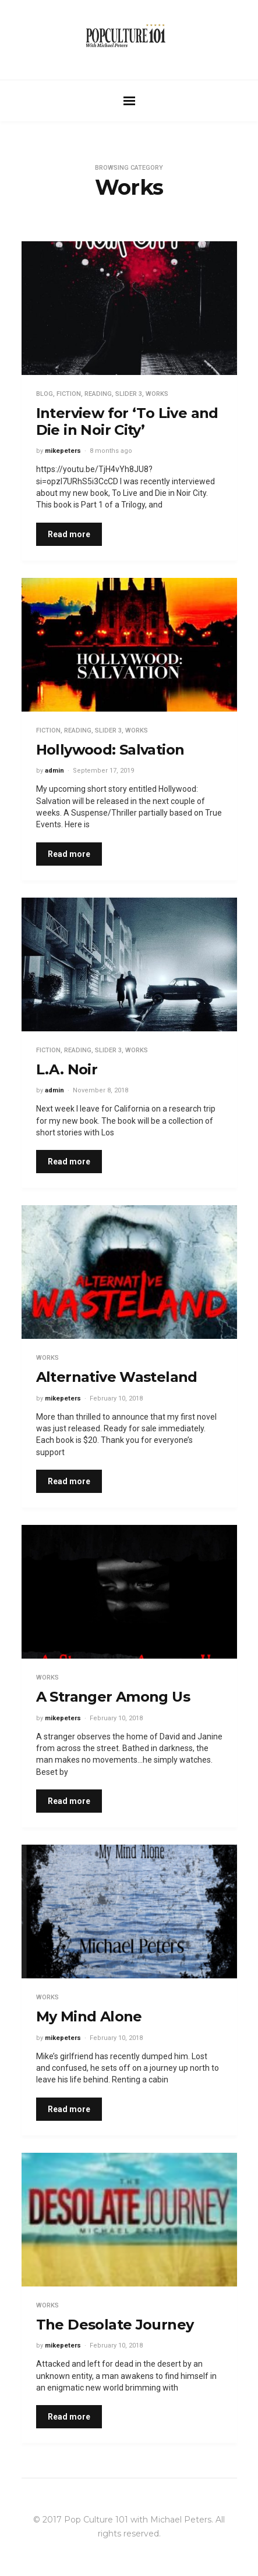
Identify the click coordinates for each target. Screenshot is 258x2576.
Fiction (68, 394)
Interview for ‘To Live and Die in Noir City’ (127, 421)
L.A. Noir (67, 1069)
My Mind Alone (89, 2016)
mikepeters (63, 451)
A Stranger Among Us (113, 1696)
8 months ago (111, 451)
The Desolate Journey (115, 2324)
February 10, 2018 (116, 1398)
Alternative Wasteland (116, 1377)
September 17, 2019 (103, 770)
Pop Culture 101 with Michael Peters (137, 2519)
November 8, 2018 (100, 1090)
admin (54, 770)
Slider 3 (128, 394)
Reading (98, 394)
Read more (69, 534)
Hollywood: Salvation (110, 749)
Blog (44, 394)
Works (157, 394)
